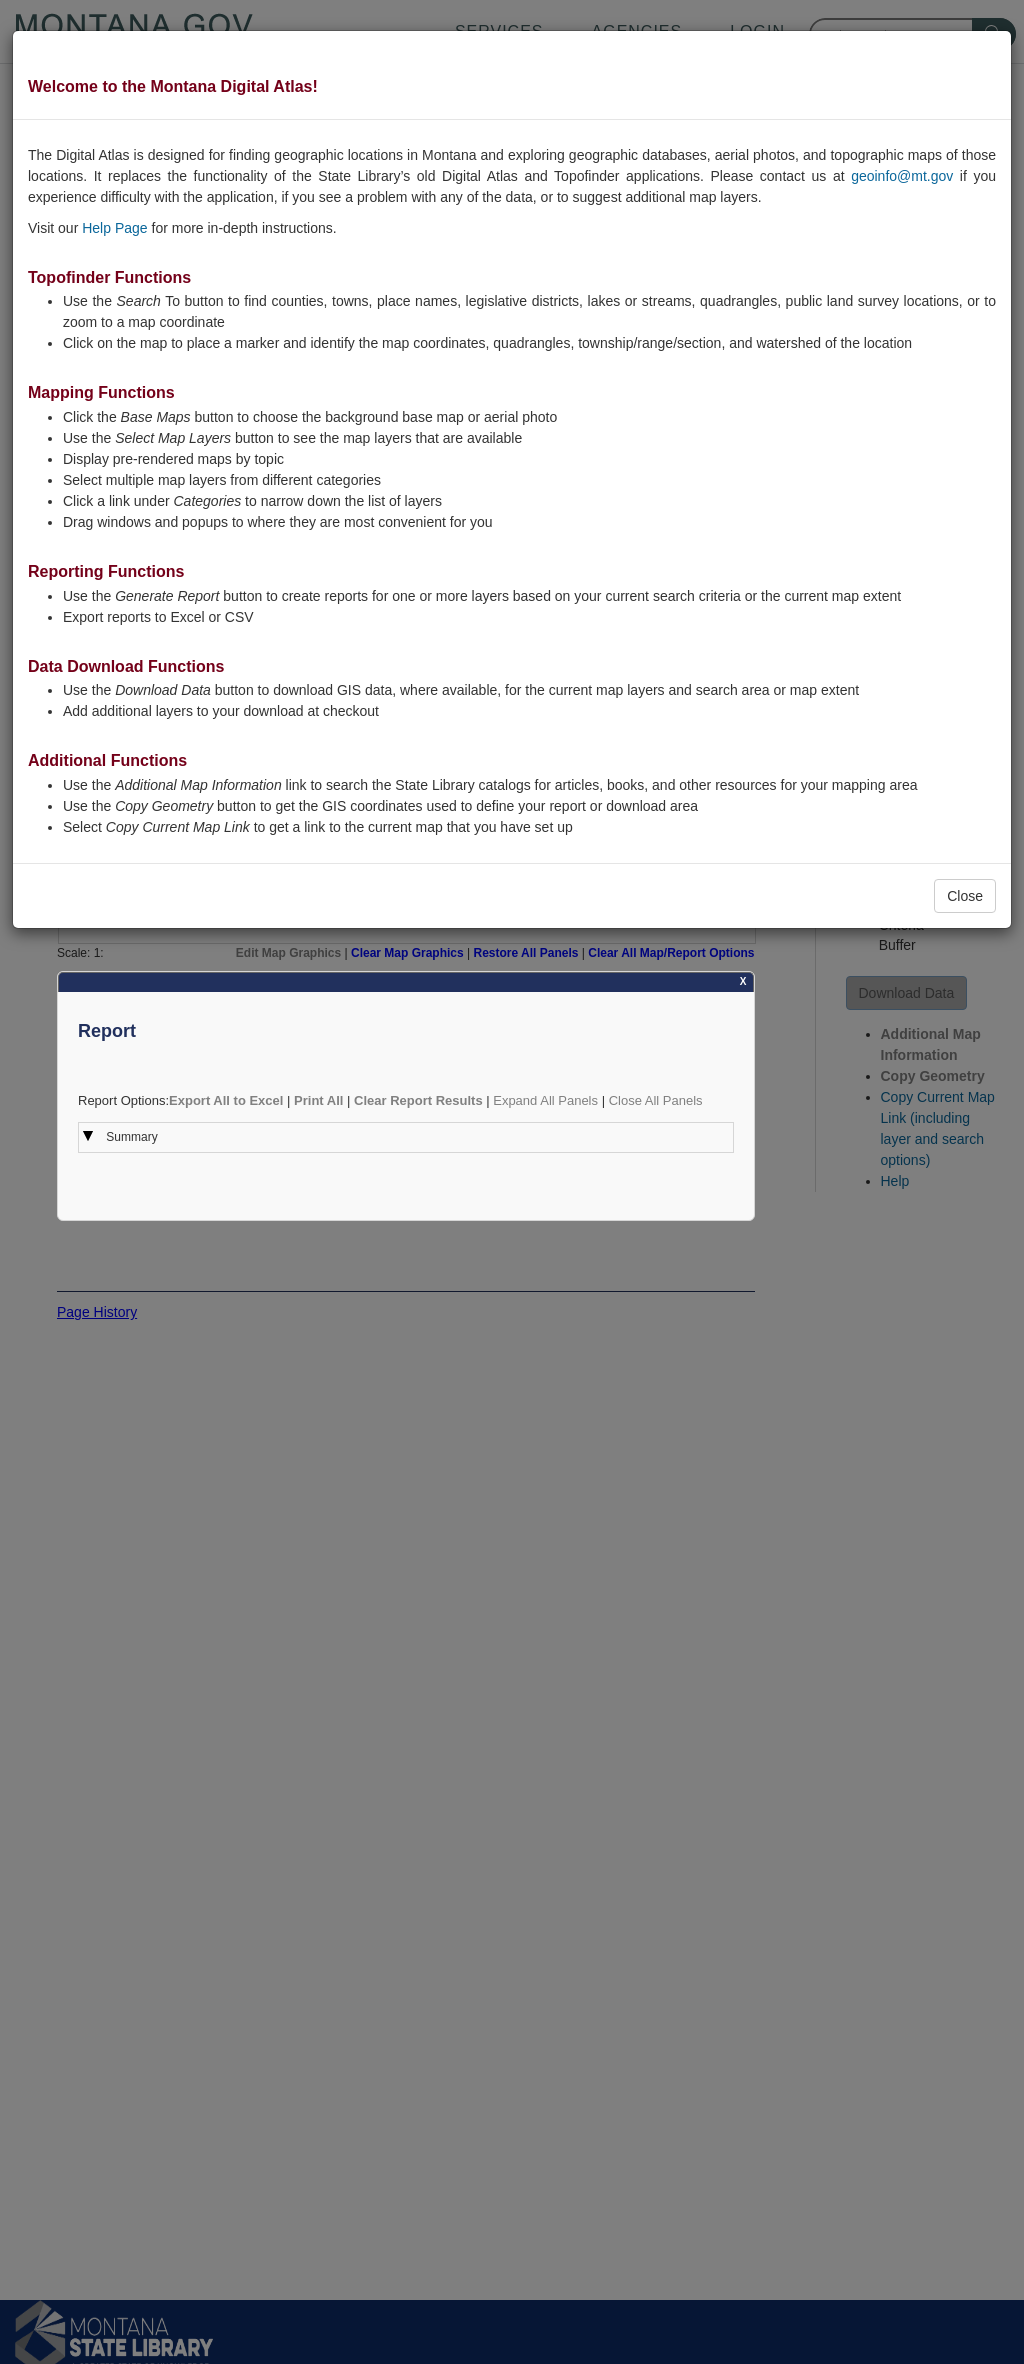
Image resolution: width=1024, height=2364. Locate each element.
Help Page (114, 228)
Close (965, 896)
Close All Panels (656, 1100)
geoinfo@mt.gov (902, 176)
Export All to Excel (226, 1100)
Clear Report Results (418, 1100)
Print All (318, 1100)
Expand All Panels (545, 1100)
